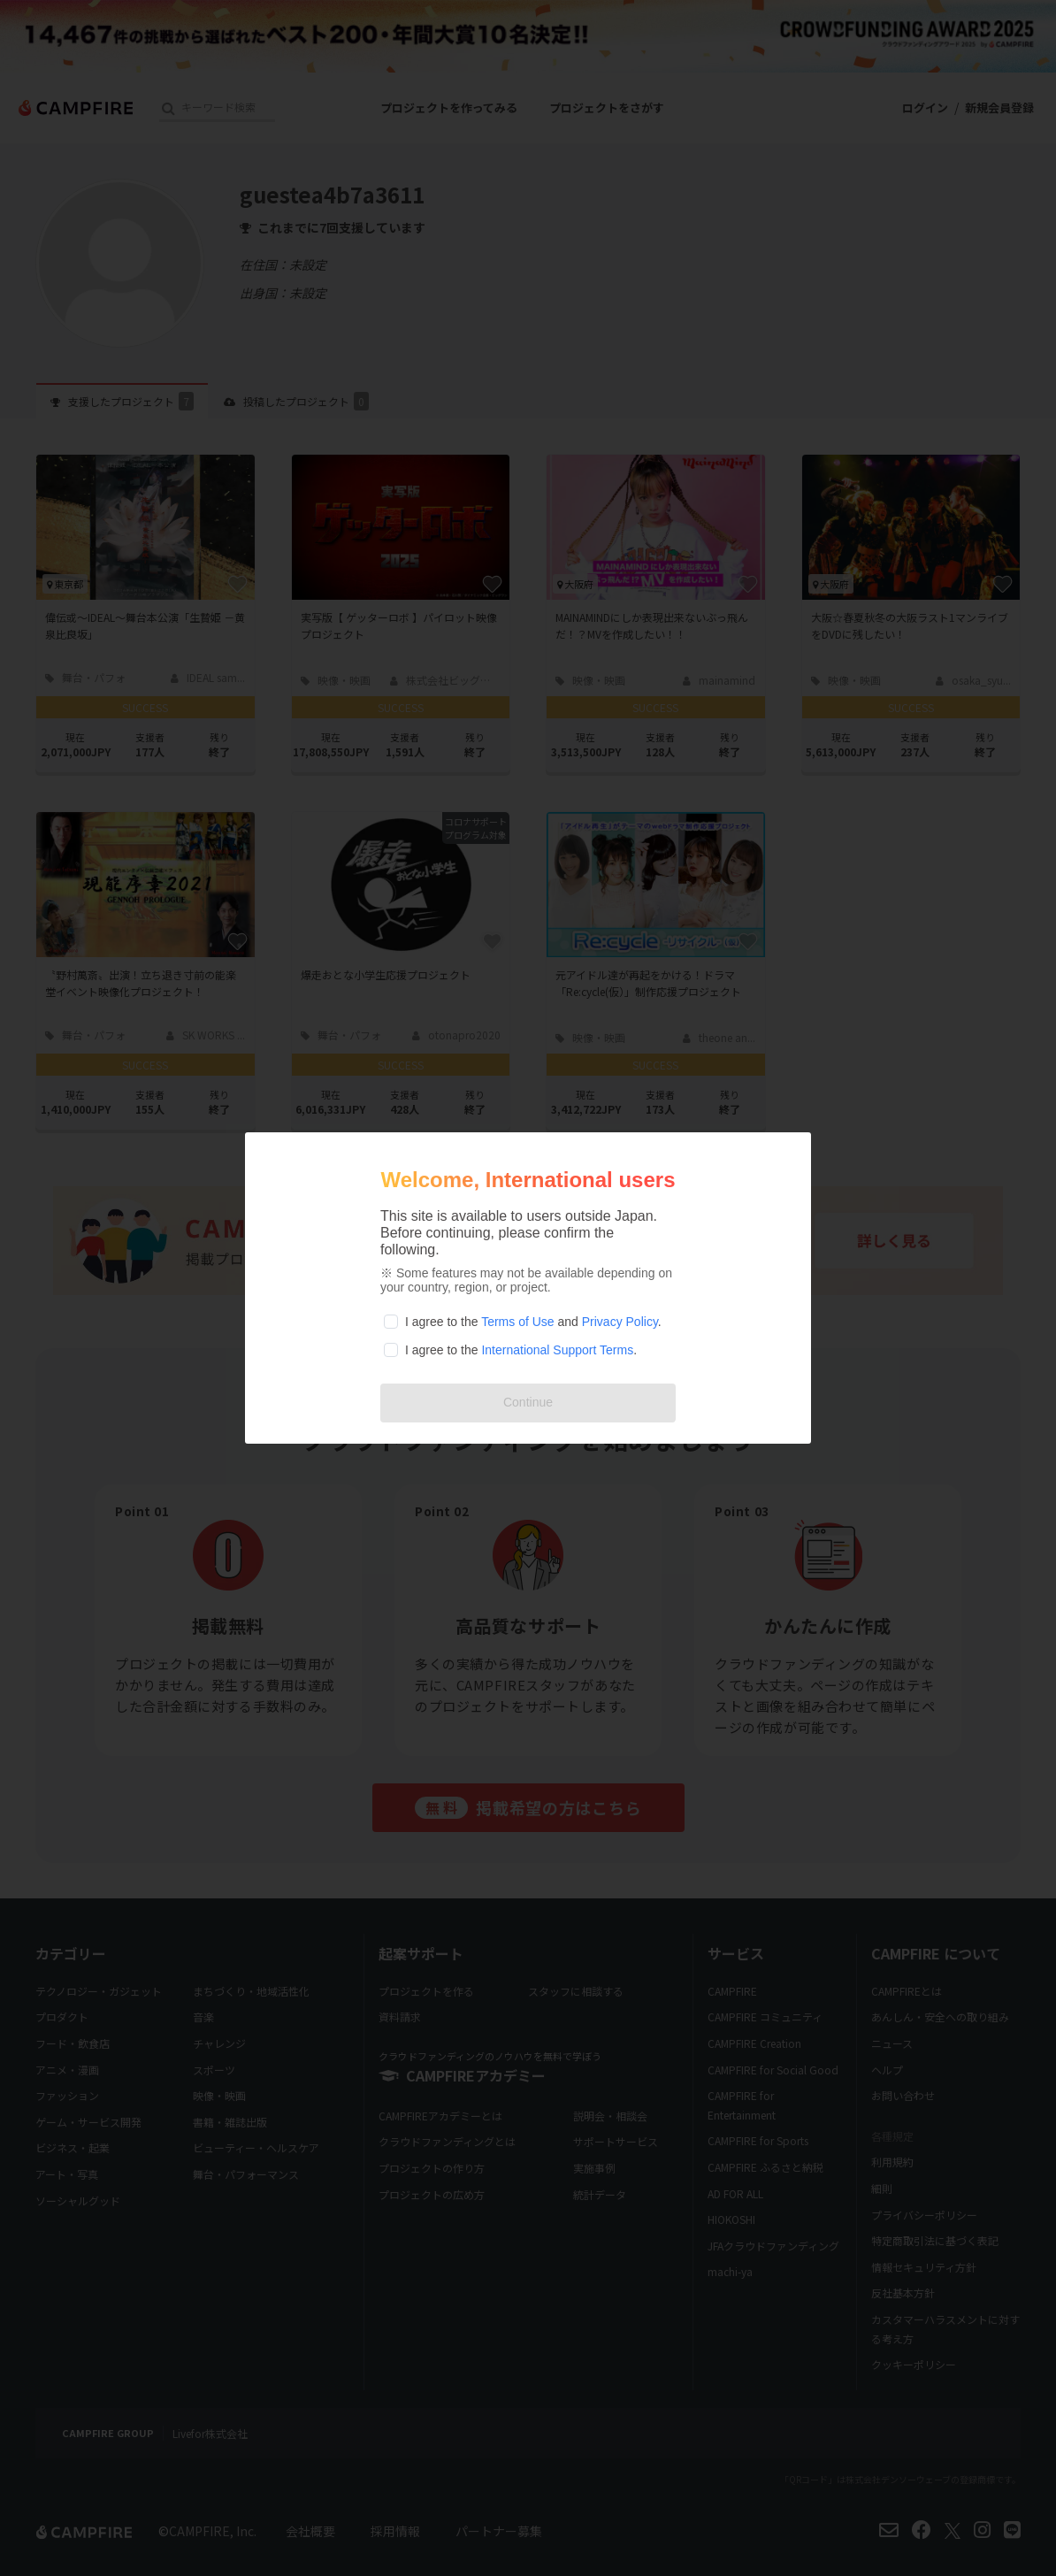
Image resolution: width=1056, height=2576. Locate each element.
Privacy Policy (620, 1322)
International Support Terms (557, 1350)
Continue (528, 1402)
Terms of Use (517, 1322)
